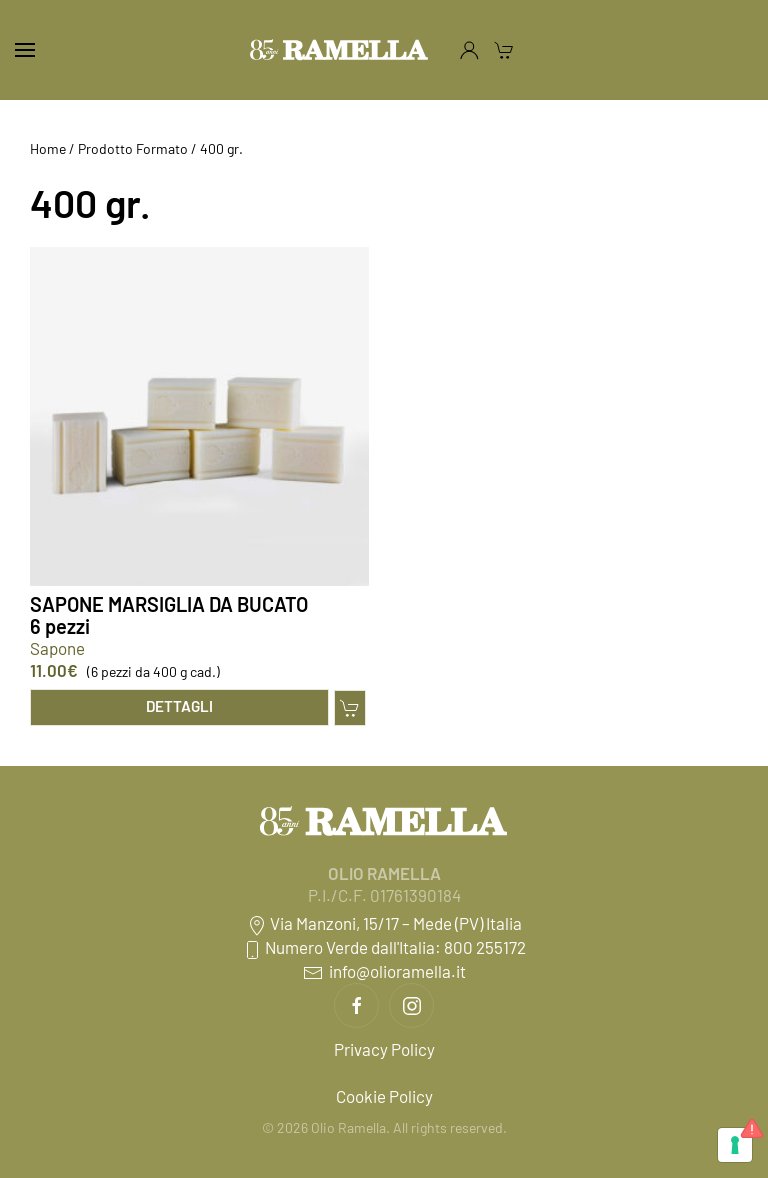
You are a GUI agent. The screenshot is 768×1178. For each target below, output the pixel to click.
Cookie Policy (384, 1096)
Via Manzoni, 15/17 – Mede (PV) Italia (384, 923)
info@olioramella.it (384, 971)
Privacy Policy (384, 1049)
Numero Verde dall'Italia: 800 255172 (384, 947)
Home (48, 148)
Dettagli (179, 706)
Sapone (57, 648)
